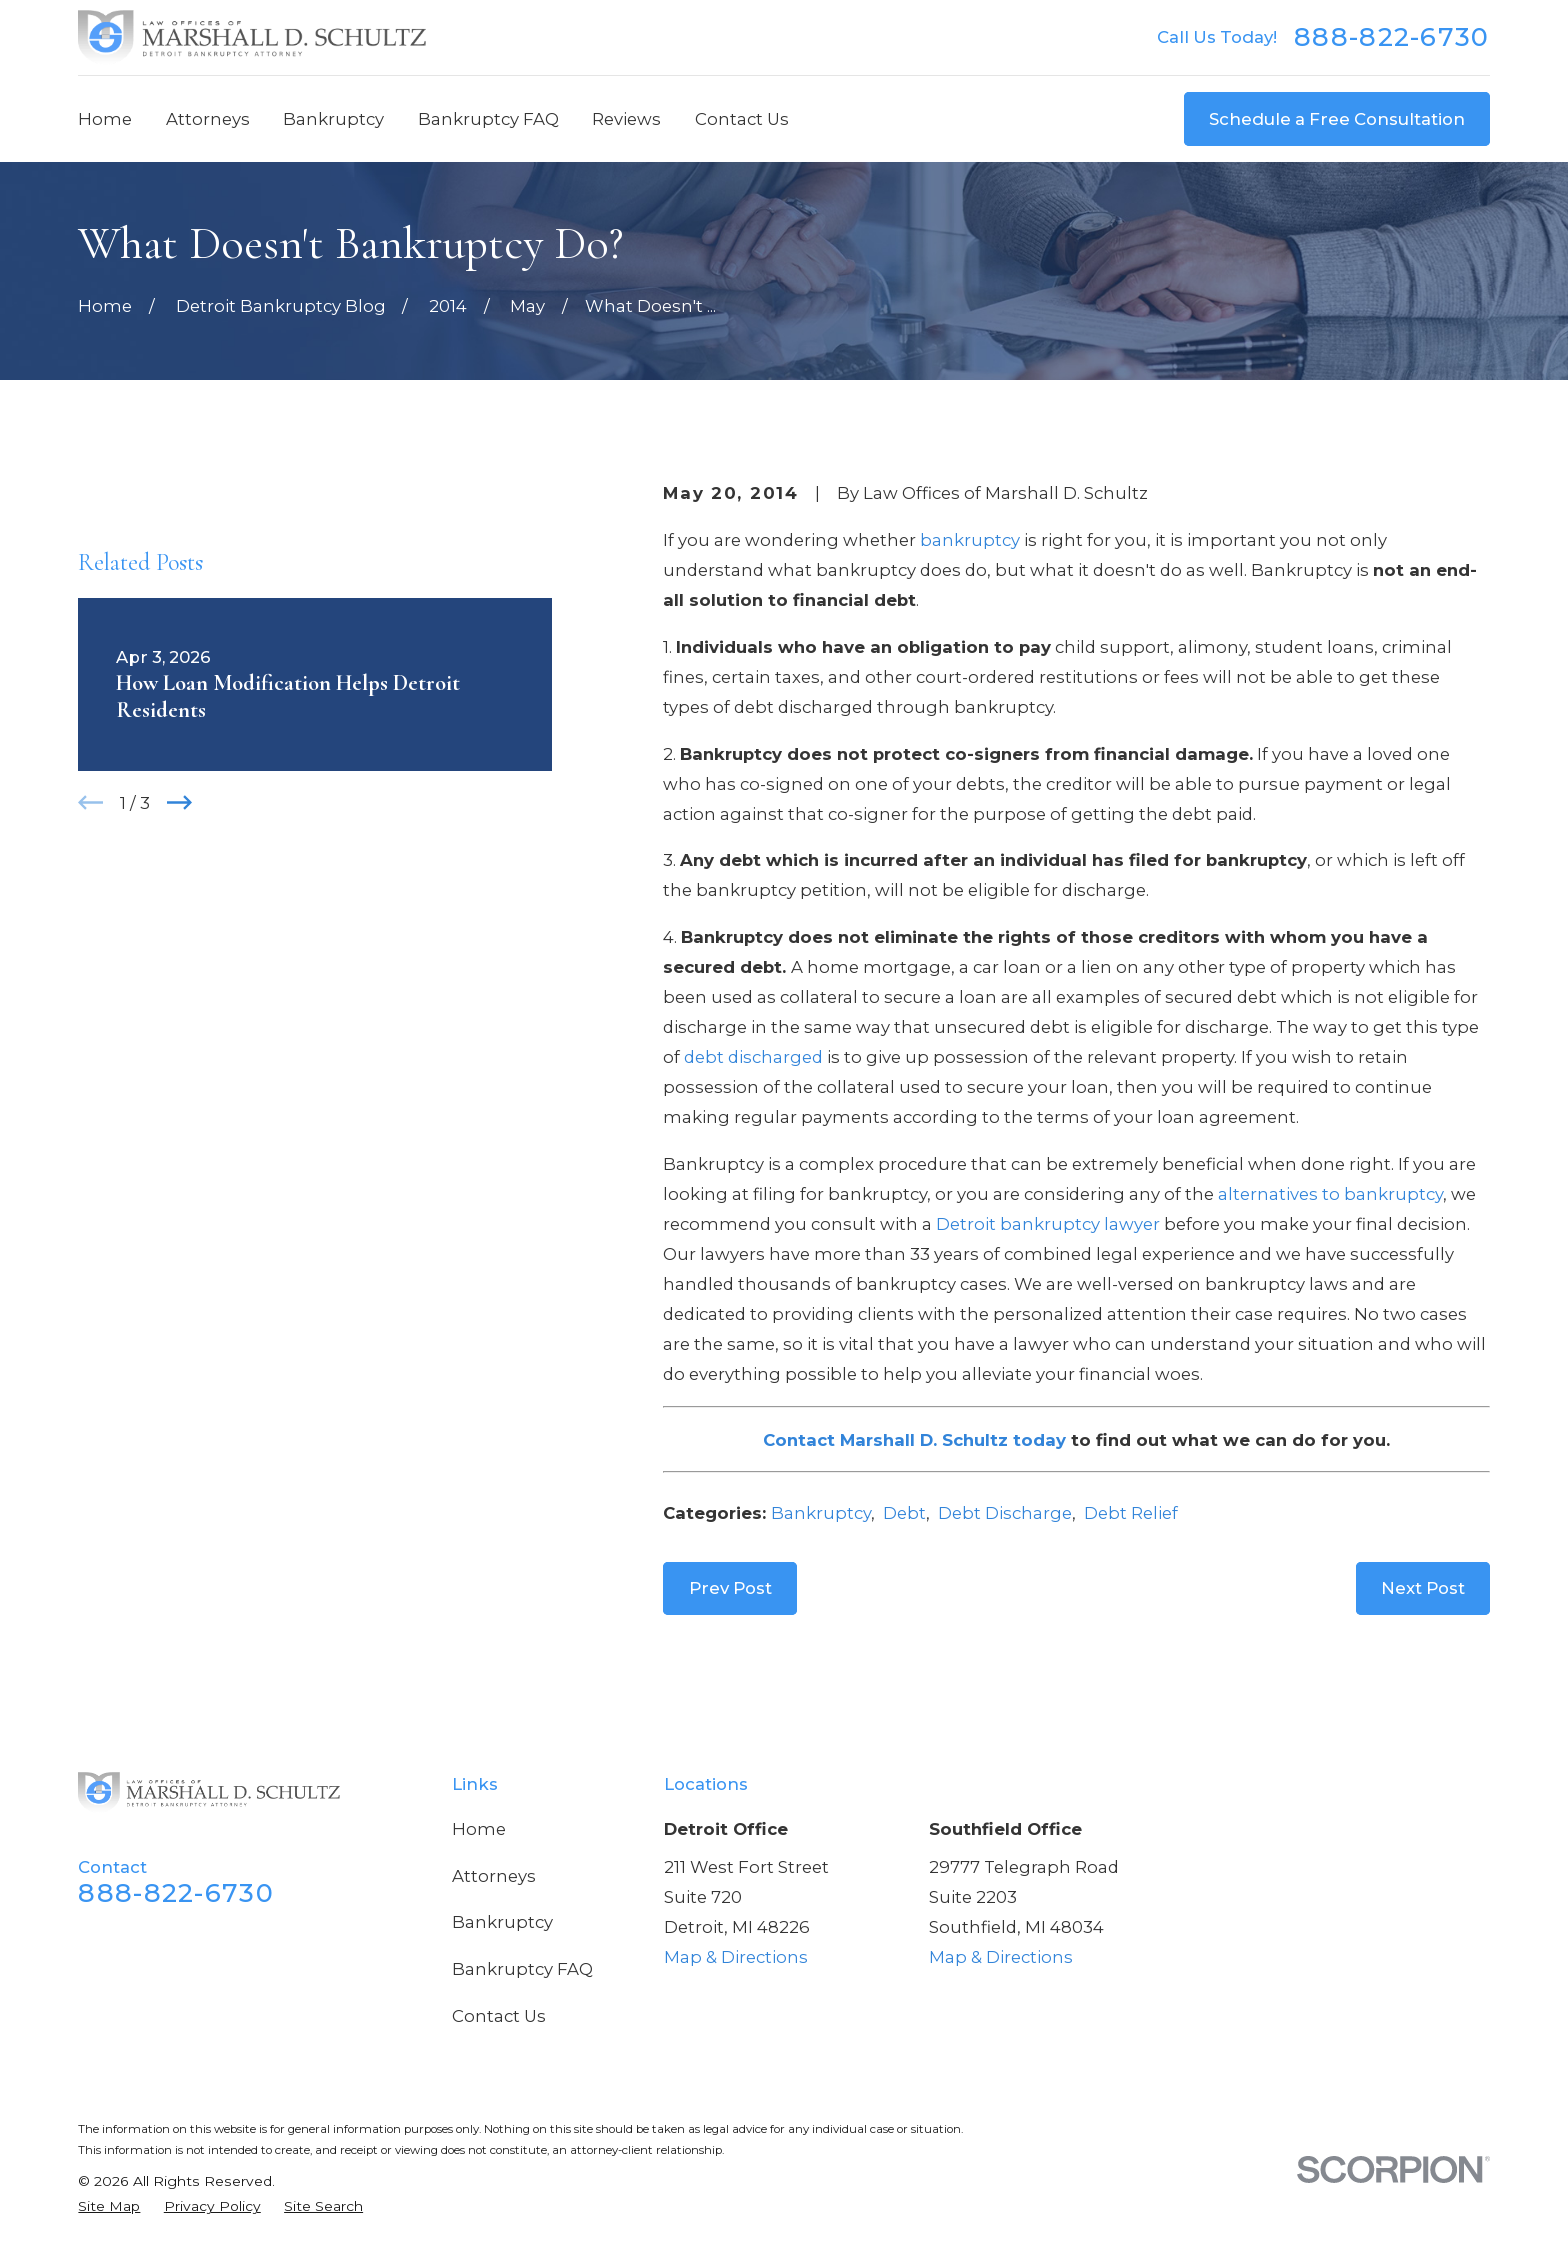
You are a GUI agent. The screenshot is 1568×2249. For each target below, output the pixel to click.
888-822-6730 (1392, 37)
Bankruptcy (821, 1513)
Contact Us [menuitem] (742, 119)
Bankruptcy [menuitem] (333, 119)
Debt (904, 1513)
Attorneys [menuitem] (208, 119)
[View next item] (179, 802)
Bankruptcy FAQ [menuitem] (488, 119)
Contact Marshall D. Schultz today (914, 1440)
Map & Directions (736, 1957)
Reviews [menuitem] (626, 119)
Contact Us (499, 2016)
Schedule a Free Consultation (1337, 119)
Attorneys (494, 1876)
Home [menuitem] (105, 119)
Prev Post (730, 1588)
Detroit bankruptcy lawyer (1048, 1224)
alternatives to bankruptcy (1330, 1194)
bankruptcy (970, 540)
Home (479, 1829)
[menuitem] (109, 2206)
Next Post (1423, 1588)
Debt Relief (1131, 1513)
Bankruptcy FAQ (522, 1969)
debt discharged (753, 1057)
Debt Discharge (1005, 1513)
